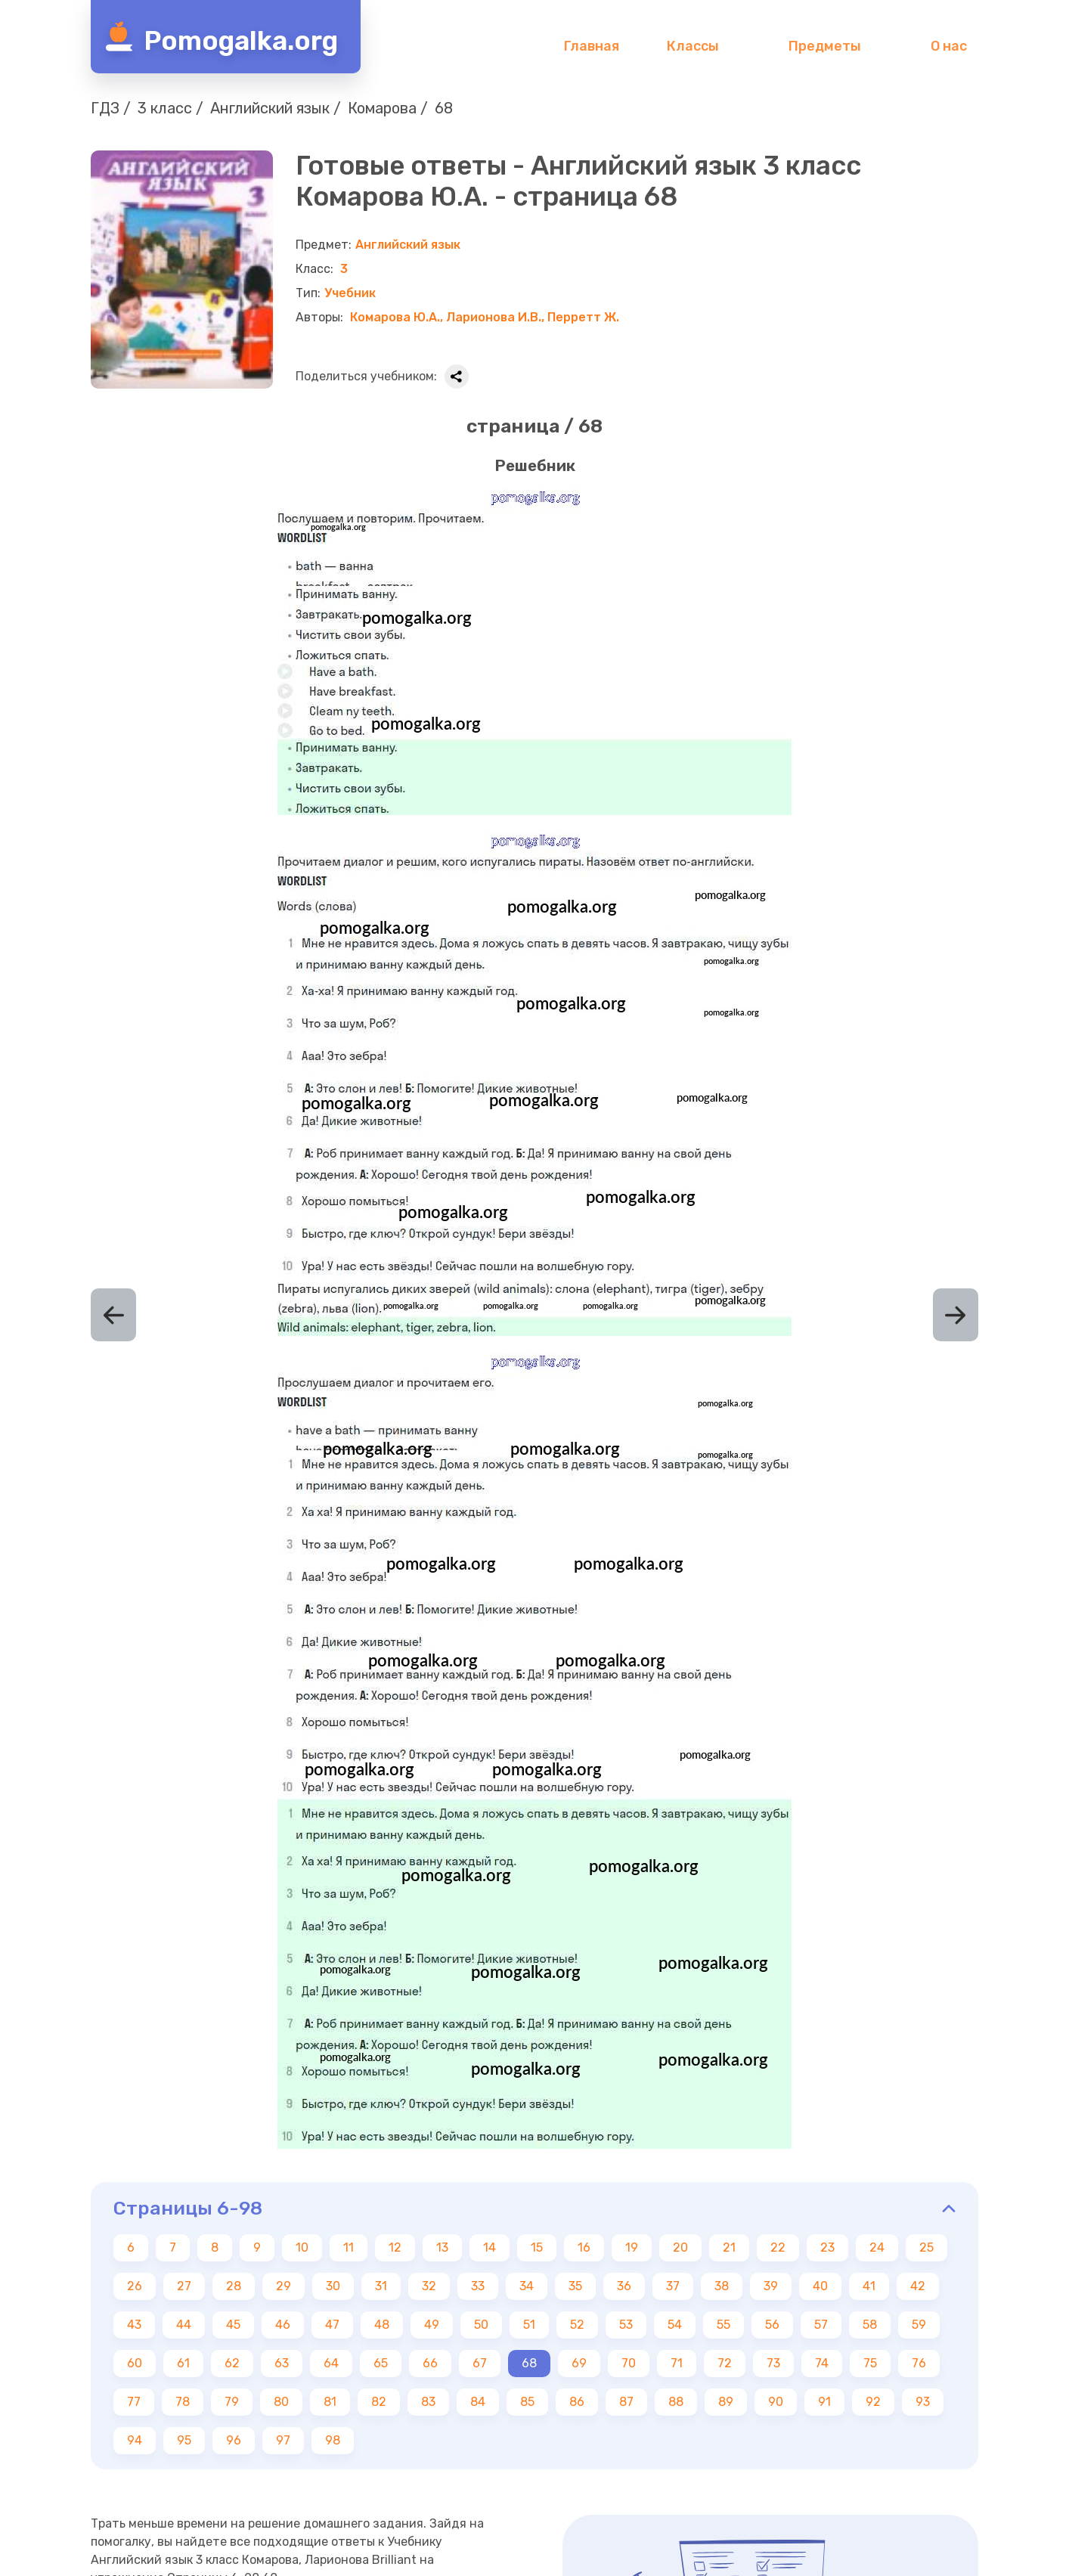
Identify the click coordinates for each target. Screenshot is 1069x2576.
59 (919, 2324)
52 (577, 2324)
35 (575, 2286)
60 (134, 2363)
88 (675, 2402)
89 (725, 2402)
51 (529, 2324)
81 (330, 2402)
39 (771, 2286)
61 (183, 2363)
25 (926, 2247)
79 (232, 2402)
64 (331, 2363)
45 (233, 2324)
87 (626, 2402)
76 (919, 2363)
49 (431, 2324)
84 (477, 2402)
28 (233, 2286)
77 (134, 2402)
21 (729, 2247)
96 (233, 2440)
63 (281, 2363)
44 (183, 2324)
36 (624, 2286)
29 (283, 2286)
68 (529, 2363)
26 (134, 2286)
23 (827, 2247)
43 (134, 2324)
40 (820, 2286)
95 (184, 2440)
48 (381, 2324)
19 (631, 2247)
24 (877, 2247)
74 (822, 2363)
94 (134, 2440)
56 (772, 2324)
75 (870, 2363)
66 (430, 2363)
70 (628, 2363)
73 (773, 2363)
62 (232, 2363)
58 (870, 2324)
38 (721, 2286)
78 (182, 2402)
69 (579, 2363)
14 (489, 2247)
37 (673, 2286)
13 (442, 2247)
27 (184, 2286)
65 (380, 2363)
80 (281, 2402)
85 (527, 2402)
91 (824, 2402)
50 (481, 2324)
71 (677, 2363)
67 (480, 2363)
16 (584, 2247)
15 (537, 2247)
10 (302, 2247)
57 (821, 2324)
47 (332, 2324)
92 (873, 2402)
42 (917, 2286)
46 (282, 2324)
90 (775, 2402)
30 (333, 2286)
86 (576, 2402)
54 (675, 2324)
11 (348, 2247)
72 (724, 2363)
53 (626, 2324)
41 (869, 2286)
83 (428, 2402)
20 (680, 2247)
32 (429, 2286)
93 (923, 2402)
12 (395, 2247)
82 (378, 2402)
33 (478, 2286)
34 (526, 2286)
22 (777, 2247)
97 (283, 2440)
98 (332, 2440)
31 (381, 2286)
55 (723, 2324)
